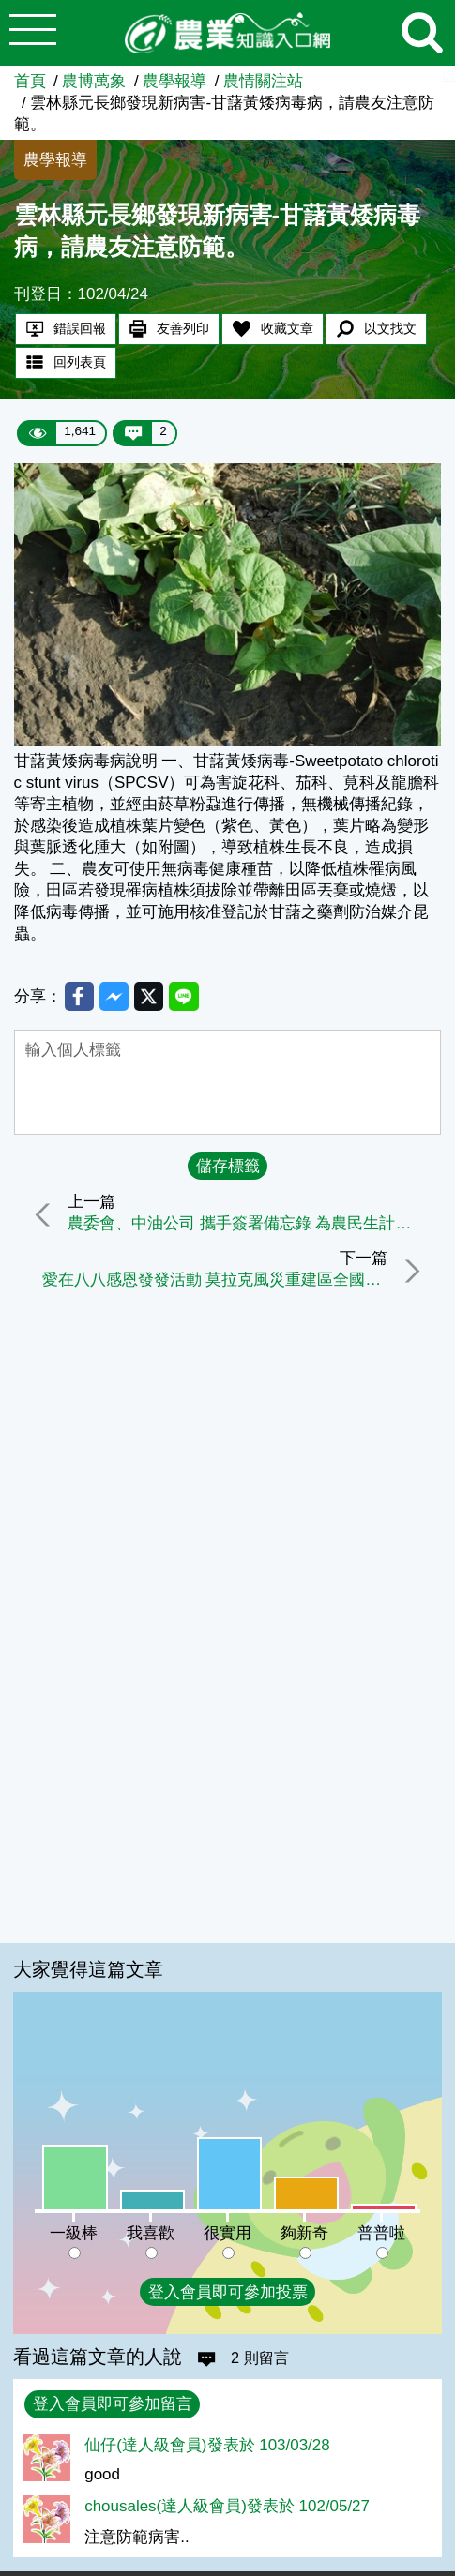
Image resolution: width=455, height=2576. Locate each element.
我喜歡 (150, 2233)
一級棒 (74, 2233)
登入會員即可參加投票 (228, 2292)
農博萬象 (94, 81)
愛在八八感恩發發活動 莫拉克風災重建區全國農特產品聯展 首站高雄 (213, 1282)
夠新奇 (304, 2233)
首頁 (30, 81)
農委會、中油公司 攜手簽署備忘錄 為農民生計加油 (249, 1226)
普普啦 (381, 2233)
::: (448, 74)
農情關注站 (263, 81)
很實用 (227, 2233)
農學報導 (174, 81)
